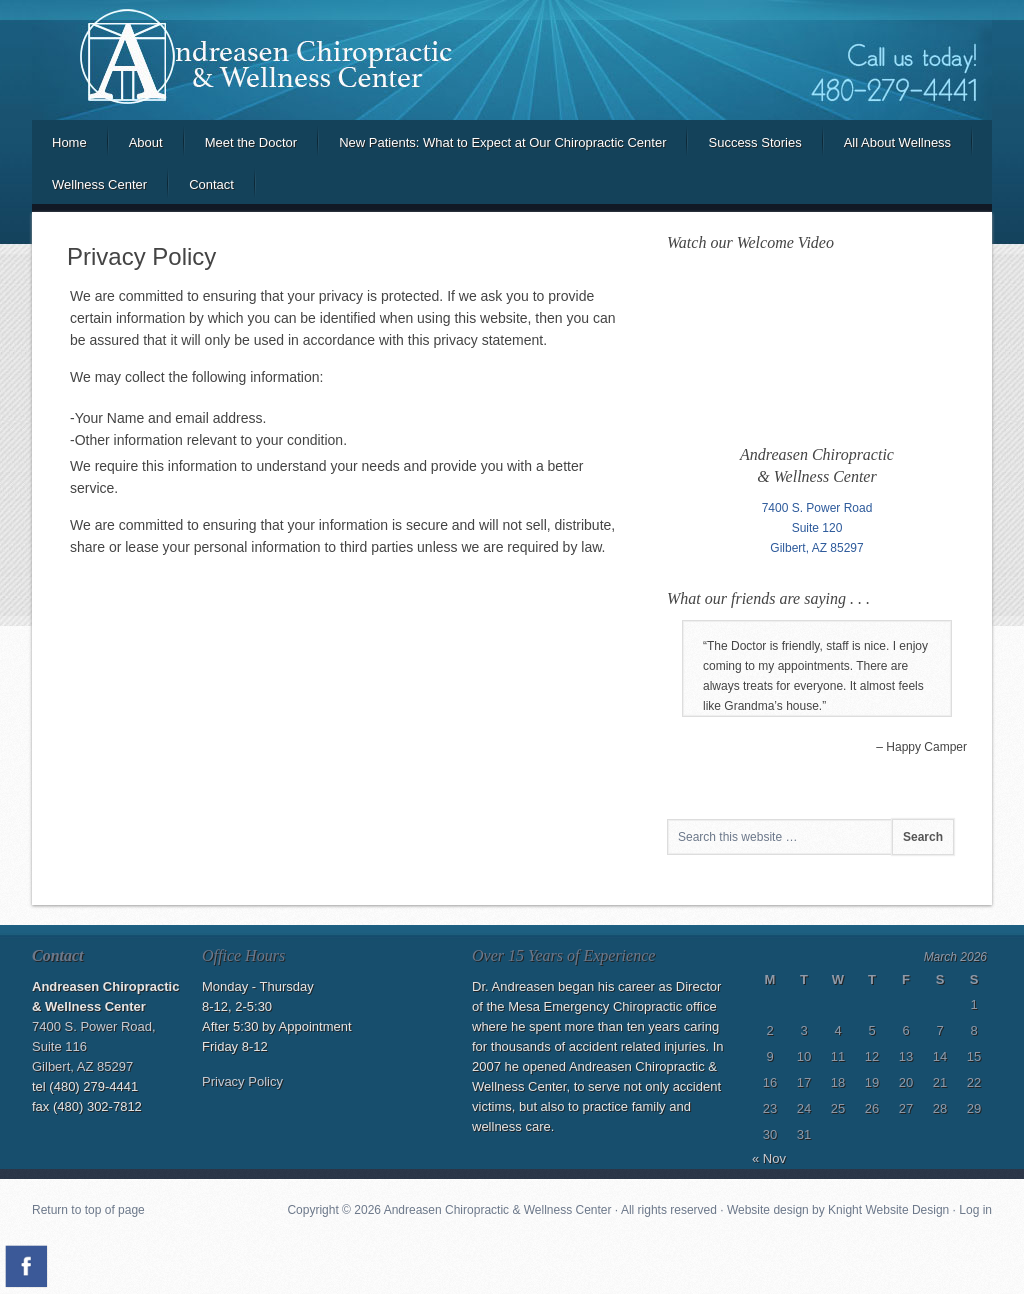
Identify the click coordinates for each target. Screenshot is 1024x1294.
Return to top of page (88, 1210)
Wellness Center (99, 184)
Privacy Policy (242, 1081)
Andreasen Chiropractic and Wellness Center (512, 60)
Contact (211, 184)
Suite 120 (817, 528)
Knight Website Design (888, 1210)
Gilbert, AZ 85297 (816, 548)
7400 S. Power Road (817, 508)
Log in (975, 1210)
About (146, 142)
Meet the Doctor (251, 142)
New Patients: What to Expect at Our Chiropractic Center (502, 142)
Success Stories (754, 142)
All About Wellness (897, 142)
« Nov (769, 1158)
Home (69, 142)
